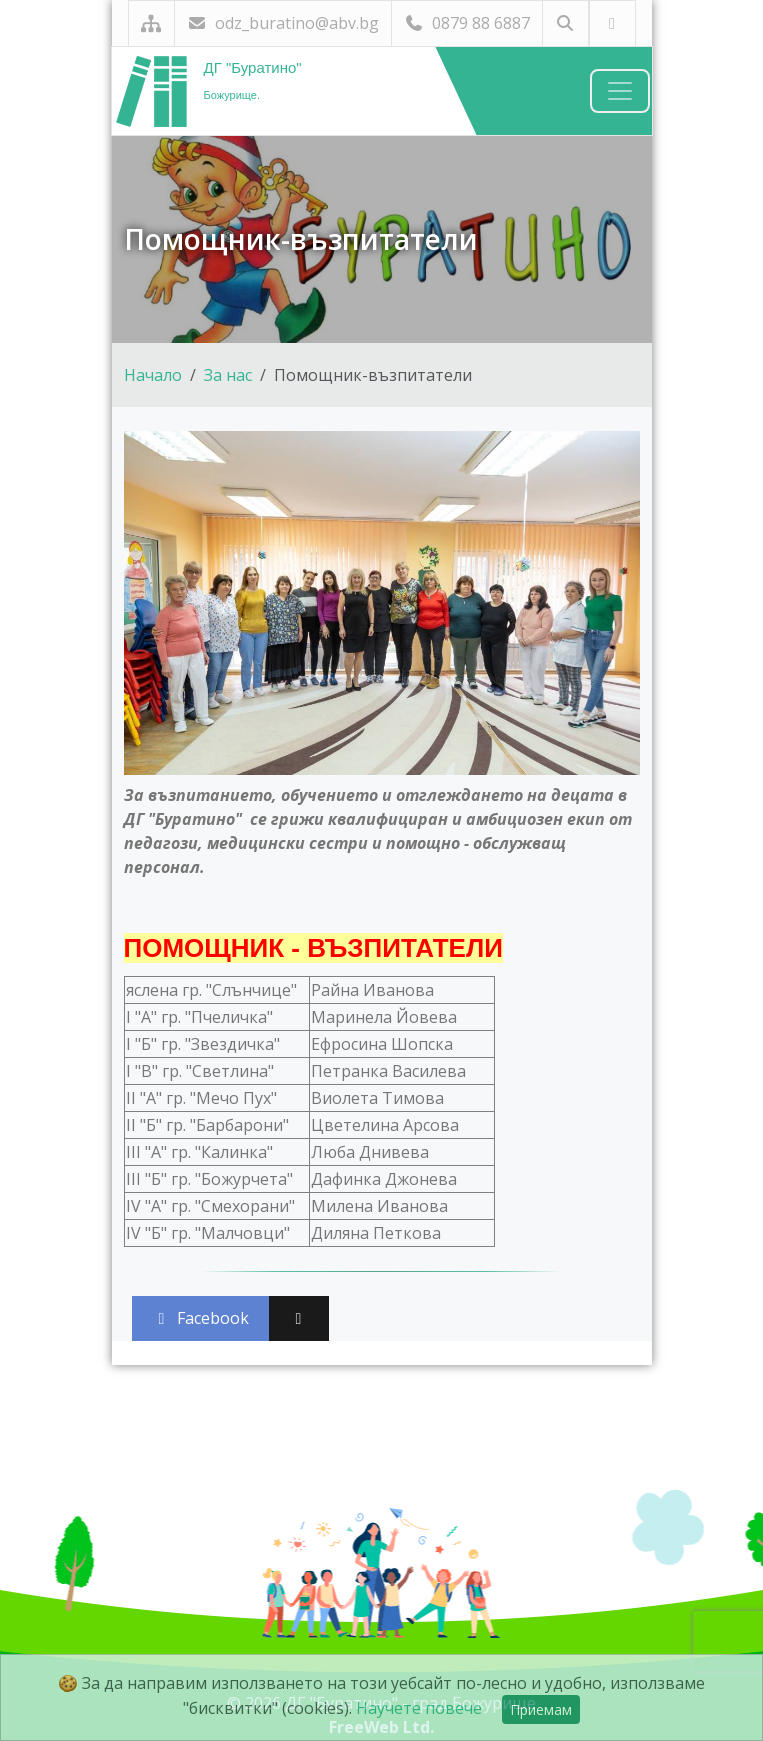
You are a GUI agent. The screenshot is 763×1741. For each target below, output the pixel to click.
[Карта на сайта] (151, 23)
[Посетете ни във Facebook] (612, 23)
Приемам (541, 1709)
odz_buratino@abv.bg (283, 23)
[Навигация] (620, 91)
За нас (228, 375)
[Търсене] (565, 23)
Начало (153, 375)
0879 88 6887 (467, 23)
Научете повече (419, 1708)
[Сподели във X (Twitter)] (299, 1318)
